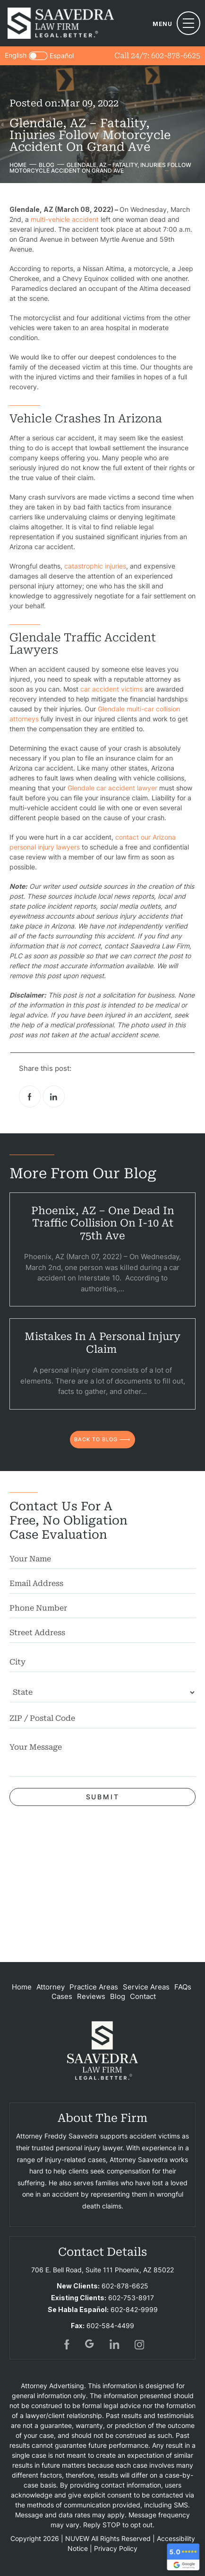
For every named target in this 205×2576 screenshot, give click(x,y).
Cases (61, 1996)
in (115, 2344)
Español (62, 56)
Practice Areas (93, 1986)
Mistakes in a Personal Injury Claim (102, 1343)
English (15, 55)
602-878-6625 (175, 55)
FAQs (182, 1986)
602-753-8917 (131, 2298)
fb (65, 2344)
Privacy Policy (115, 2548)
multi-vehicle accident (65, 219)
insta (139, 2344)
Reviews (91, 1996)
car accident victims (111, 689)
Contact (143, 1996)
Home (22, 1986)
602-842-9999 (134, 2309)
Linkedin (54, 1096)
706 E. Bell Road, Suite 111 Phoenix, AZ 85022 (102, 2270)
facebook (30, 1096)
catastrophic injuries (95, 566)
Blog (117, 1996)
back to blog (96, 1439)
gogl (90, 2344)
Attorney (50, 1986)
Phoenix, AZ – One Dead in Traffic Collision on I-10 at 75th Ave (102, 1223)
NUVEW (77, 2538)
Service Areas (146, 1986)
